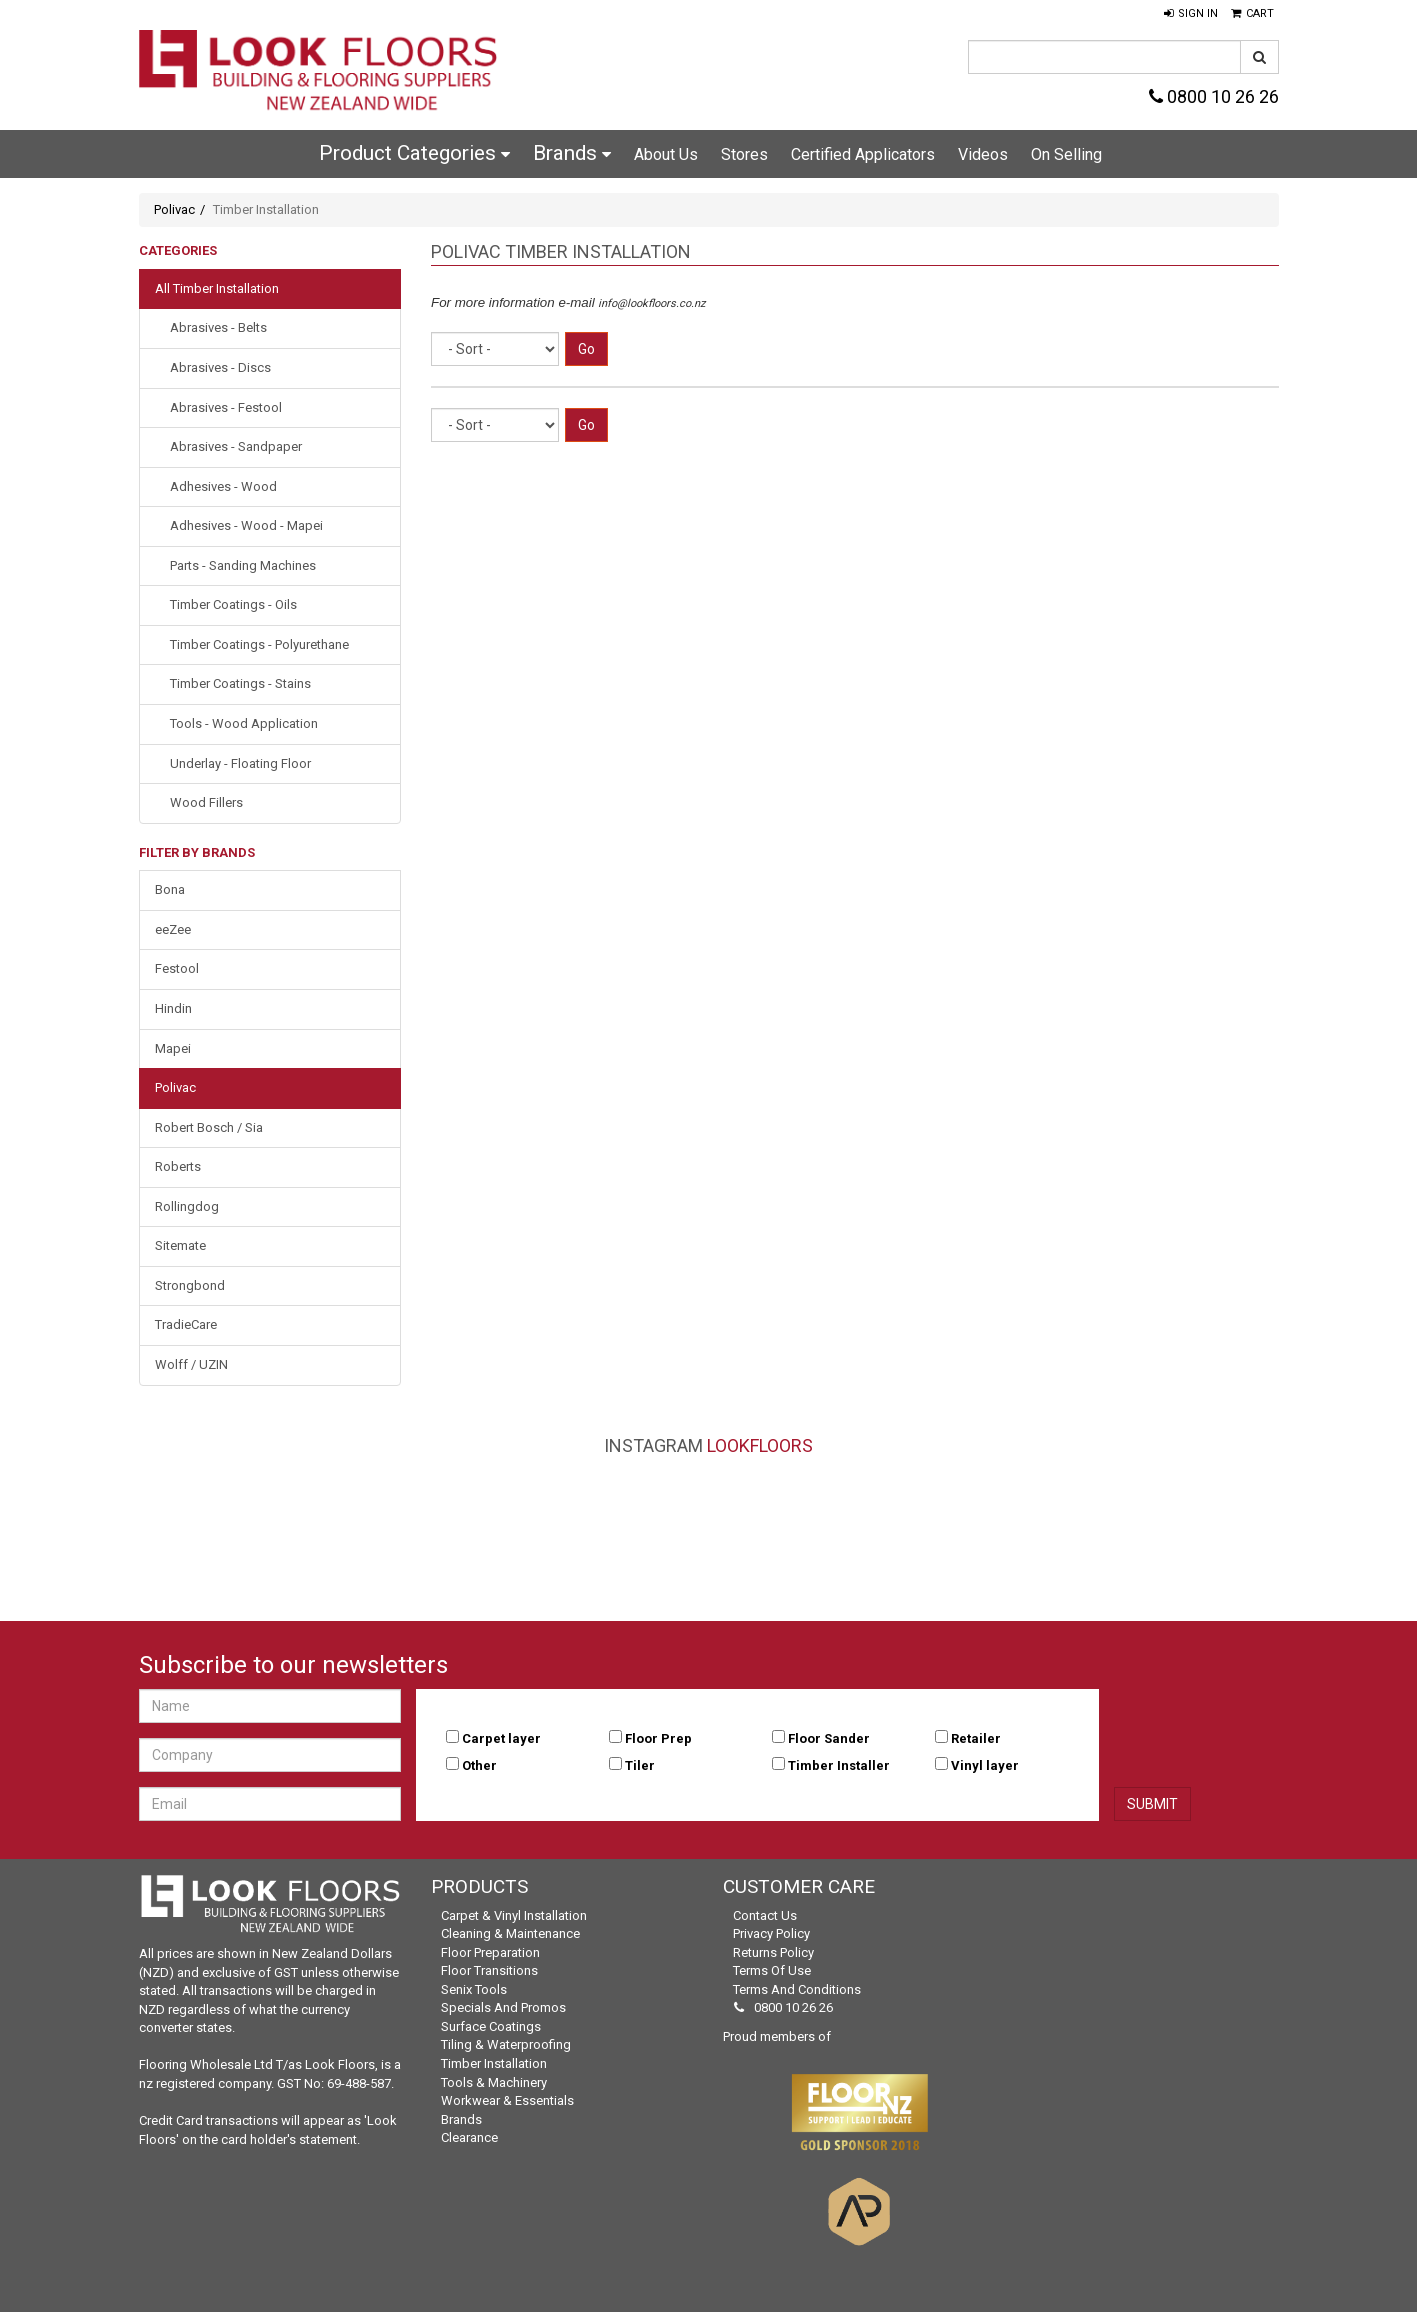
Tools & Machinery (494, 2082)
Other (479, 1765)
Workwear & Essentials (507, 2100)
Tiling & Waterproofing (506, 2044)
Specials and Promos (503, 2007)
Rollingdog (187, 1206)
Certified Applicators (863, 154)
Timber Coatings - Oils (233, 604)
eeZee (173, 929)
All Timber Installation (217, 288)
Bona (170, 889)
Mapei (173, 1048)
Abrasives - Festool (226, 407)
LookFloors (760, 1445)
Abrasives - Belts (218, 327)
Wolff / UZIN (191, 1364)
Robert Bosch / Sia (209, 1127)
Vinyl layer (985, 1765)
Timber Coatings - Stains (240, 683)
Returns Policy (773, 1952)
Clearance (469, 2137)
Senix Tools (474, 1989)
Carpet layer (501, 1738)
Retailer (976, 1738)
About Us (666, 154)
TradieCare (186, 1324)
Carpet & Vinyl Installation (514, 1915)
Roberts (178, 1166)
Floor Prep (658, 1738)
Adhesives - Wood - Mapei (246, 525)
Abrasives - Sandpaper (236, 446)
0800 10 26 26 (1214, 96)
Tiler (640, 1765)
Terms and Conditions (797, 1989)
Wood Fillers (206, 802)
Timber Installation (494, 2063)
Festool (177, 968)
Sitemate (180, 1245)
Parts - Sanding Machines (243, 565)
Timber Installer (839, 1765)
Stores (744, 154)
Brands (572, 153)
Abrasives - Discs (220, 367)
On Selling (1066, 154)
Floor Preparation (490, 1952)
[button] (1191, 14)
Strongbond (190, 1285)
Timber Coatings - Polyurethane (259, 644)
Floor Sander (829, 1738)
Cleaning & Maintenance (510, 1933)
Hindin (173, 1008)
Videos (983, 154)
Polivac (174, 209)
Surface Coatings (491, 2026)
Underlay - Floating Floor (240, 763)
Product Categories (414, 153)
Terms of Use (772, 1970)
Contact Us (765, 1915)
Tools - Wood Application (244, 723)
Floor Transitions (489, 1970)
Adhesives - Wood (223, 486)
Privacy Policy (771, 1933)
